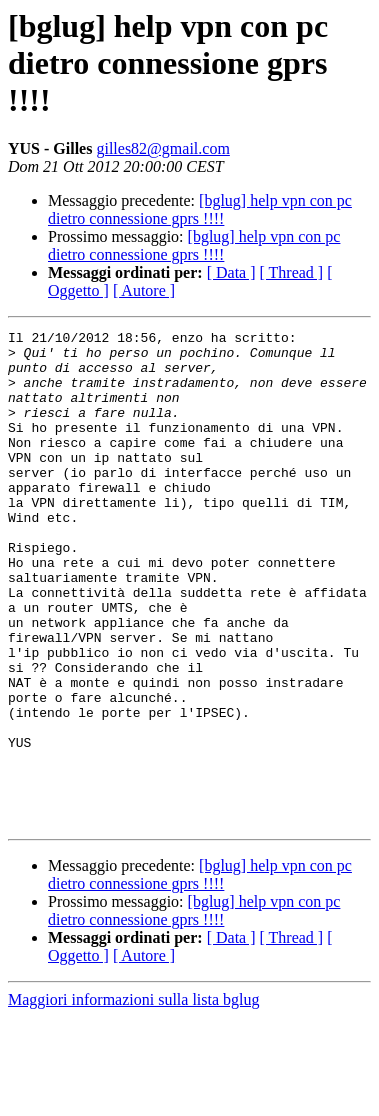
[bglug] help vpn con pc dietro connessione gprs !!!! (200, 209)
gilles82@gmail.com (162, 148)
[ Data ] (231, 272)
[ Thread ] (292, 272)
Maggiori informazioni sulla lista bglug (134, 1098)
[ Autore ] (144, 290)
